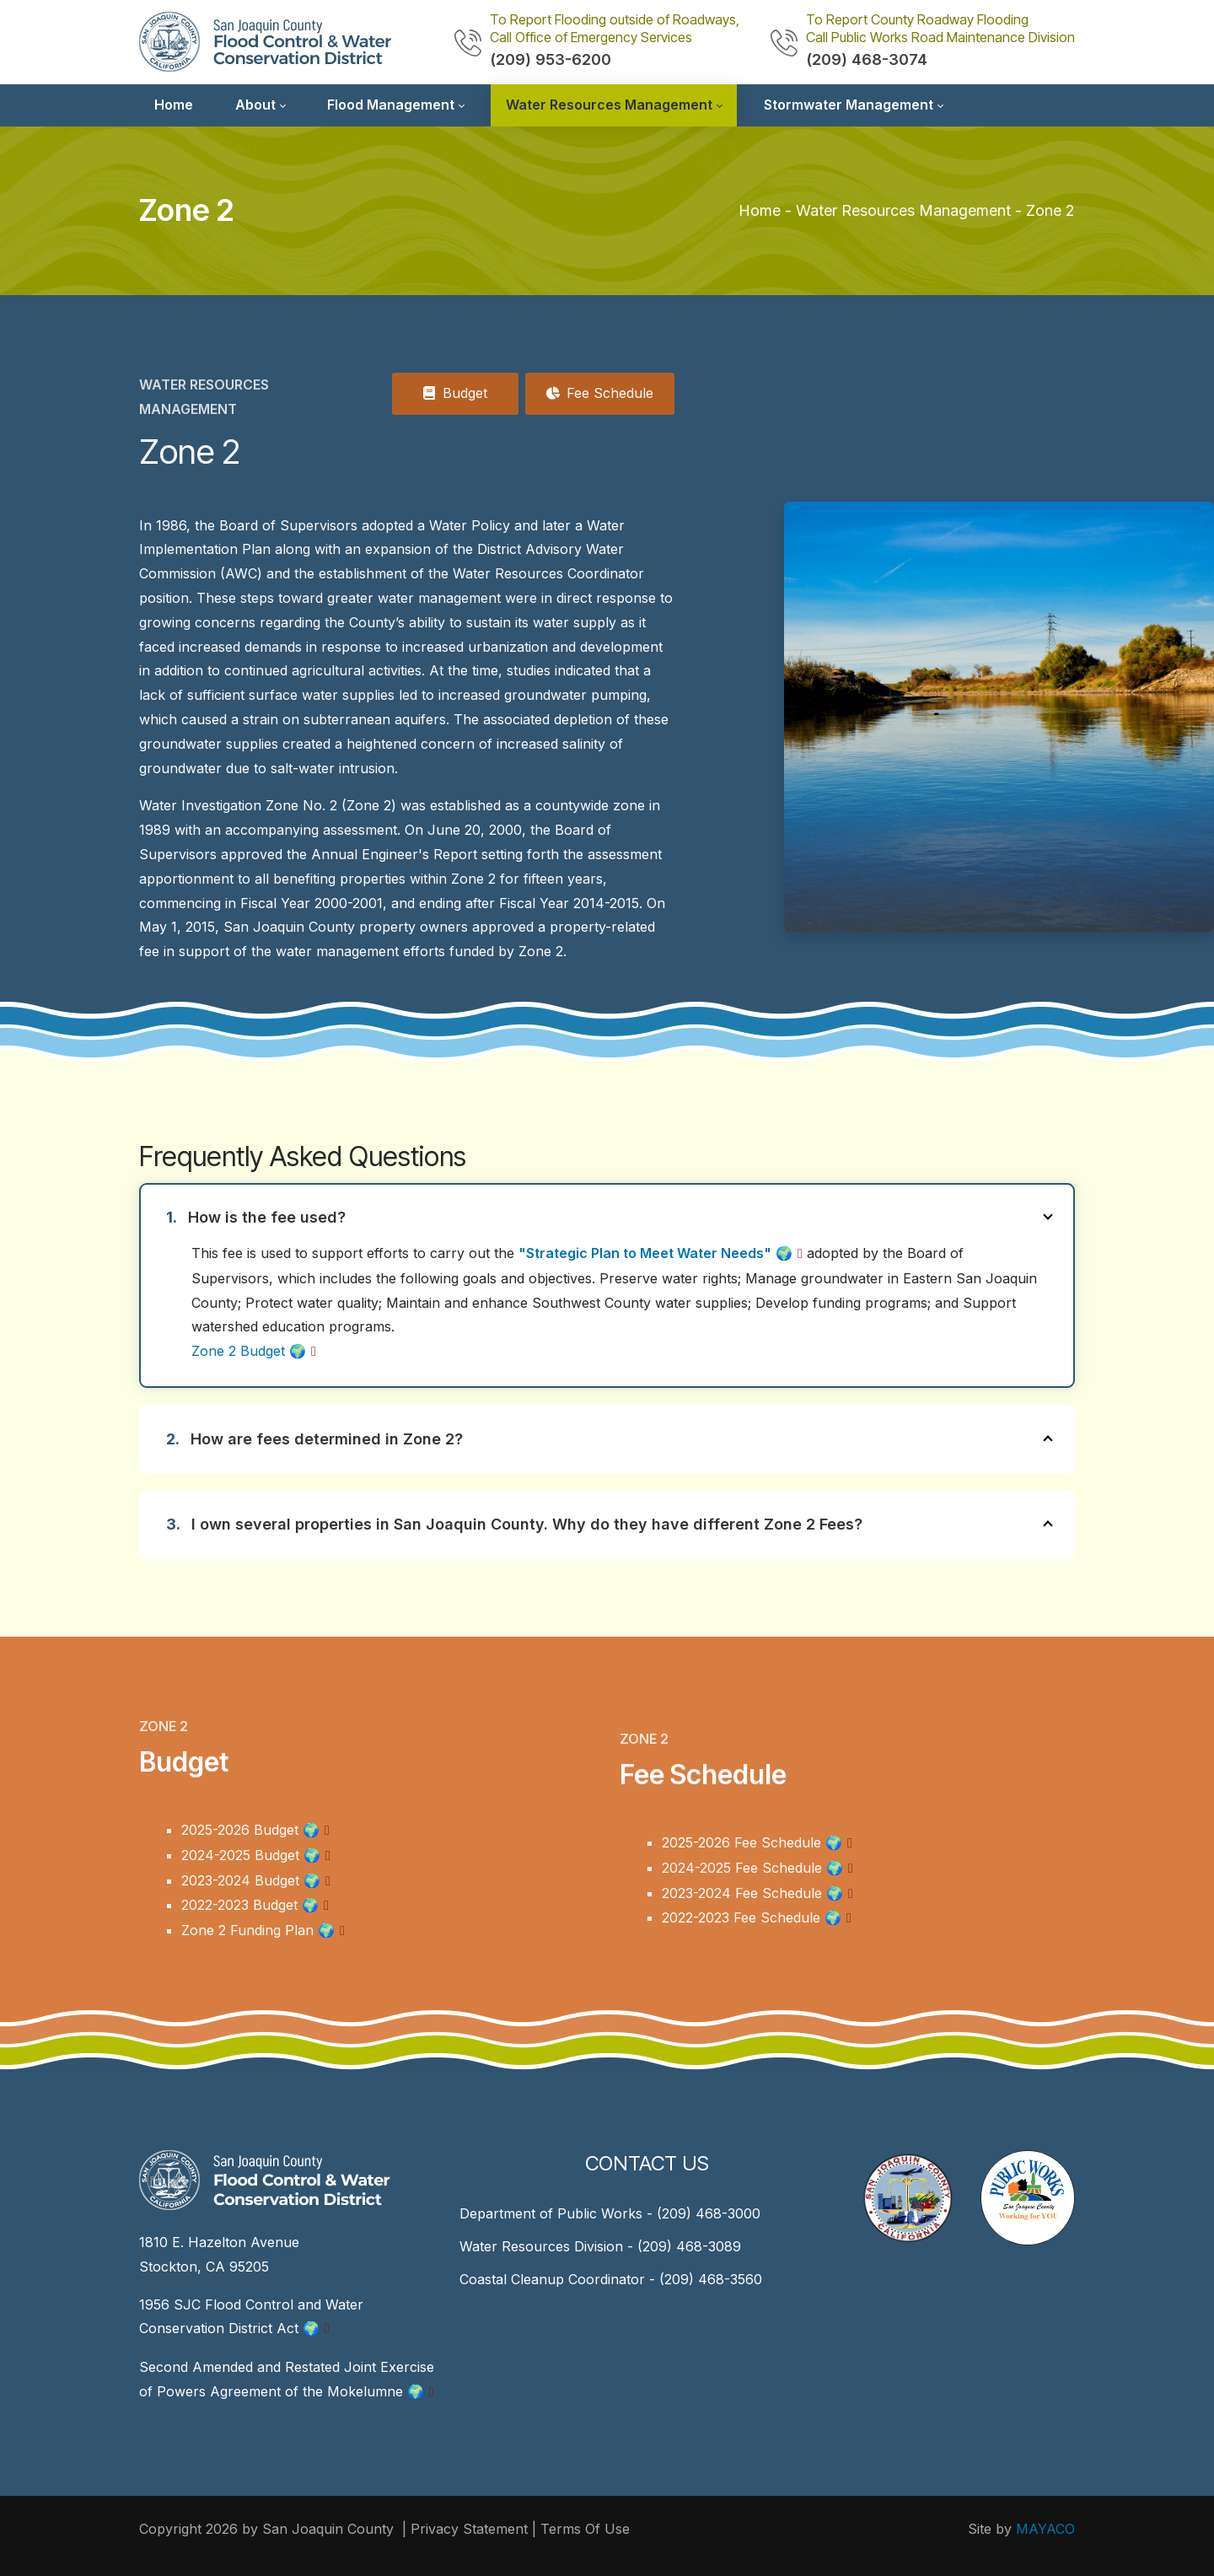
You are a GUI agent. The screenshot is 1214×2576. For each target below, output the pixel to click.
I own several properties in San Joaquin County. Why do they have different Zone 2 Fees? (624, 1524)
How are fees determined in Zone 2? (623, 1438)
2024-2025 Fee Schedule (752, 1867)
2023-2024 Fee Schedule (752, 1893)
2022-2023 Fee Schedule (751, 1917)
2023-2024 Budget (250, 1880)
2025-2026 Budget (250, 1829)
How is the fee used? (622, 1217)
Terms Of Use (585, 2528)
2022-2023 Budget (250, 1904)
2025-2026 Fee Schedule (752, 1842)
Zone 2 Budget (248, 1350)
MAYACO (1045, 2528)
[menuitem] (173, 105)
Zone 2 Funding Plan (258, 1930)
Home (760, 210)
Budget (454, 393)
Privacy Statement (469, 2528)
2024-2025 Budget (250, 1855)
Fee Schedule (599, 393)
